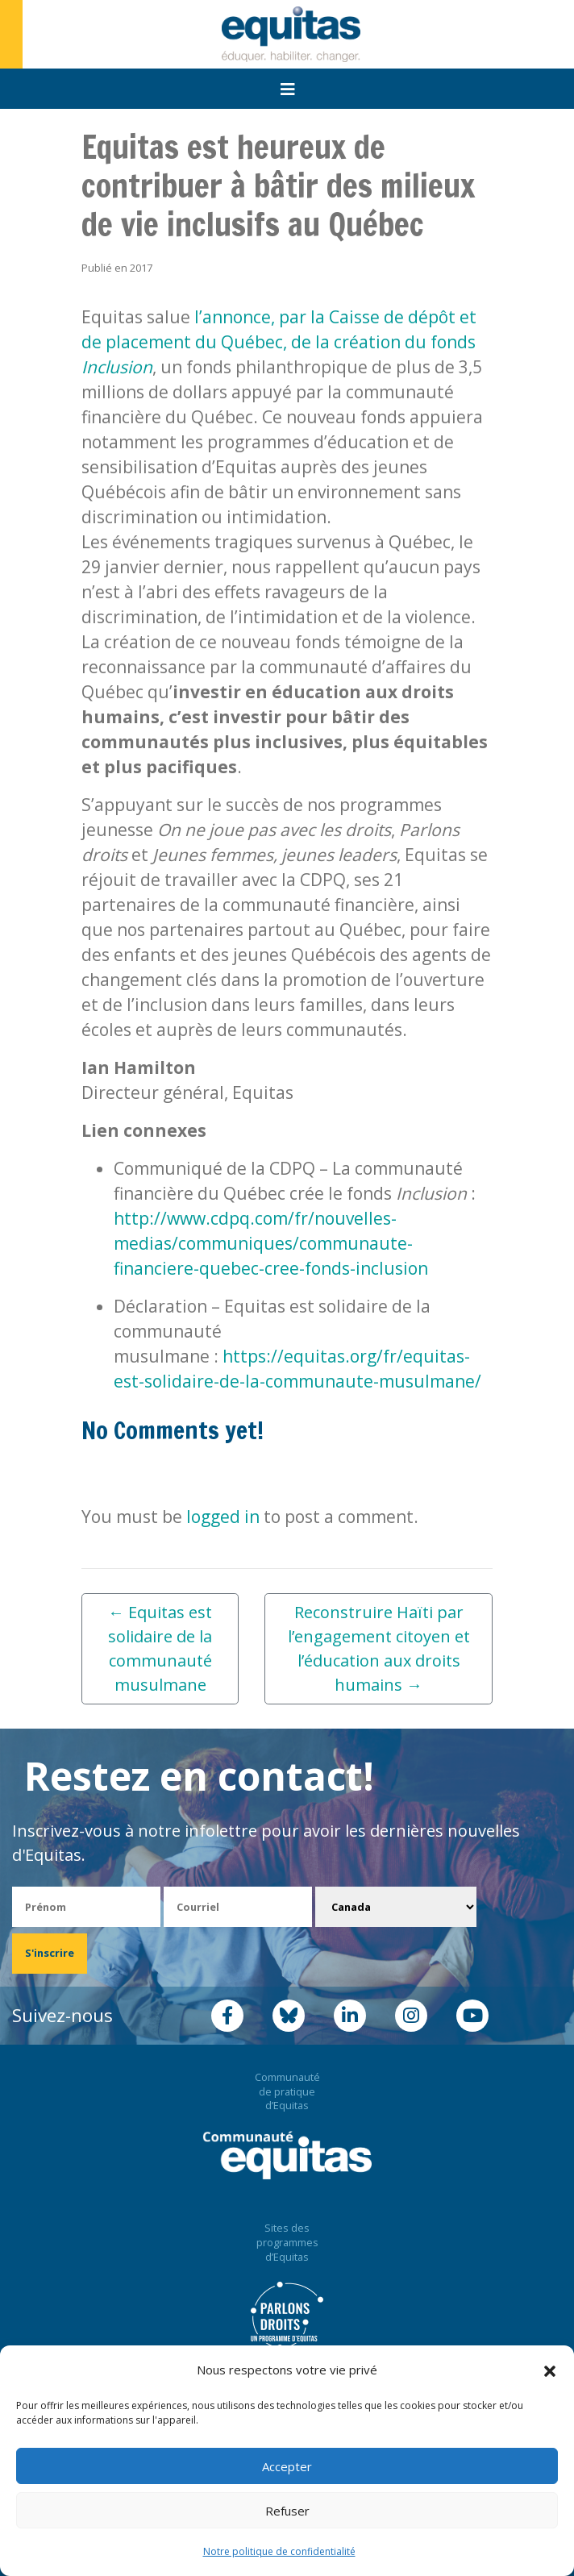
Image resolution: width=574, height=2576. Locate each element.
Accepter (287, 2466)
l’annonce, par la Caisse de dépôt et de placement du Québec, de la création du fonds (278, 342)
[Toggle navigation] (288, 89)
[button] (550, 2370)
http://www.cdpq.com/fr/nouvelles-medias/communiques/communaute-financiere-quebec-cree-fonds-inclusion (271, 1243)
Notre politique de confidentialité (279, 2551)
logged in (223, 1516)
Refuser (287, 2511)
